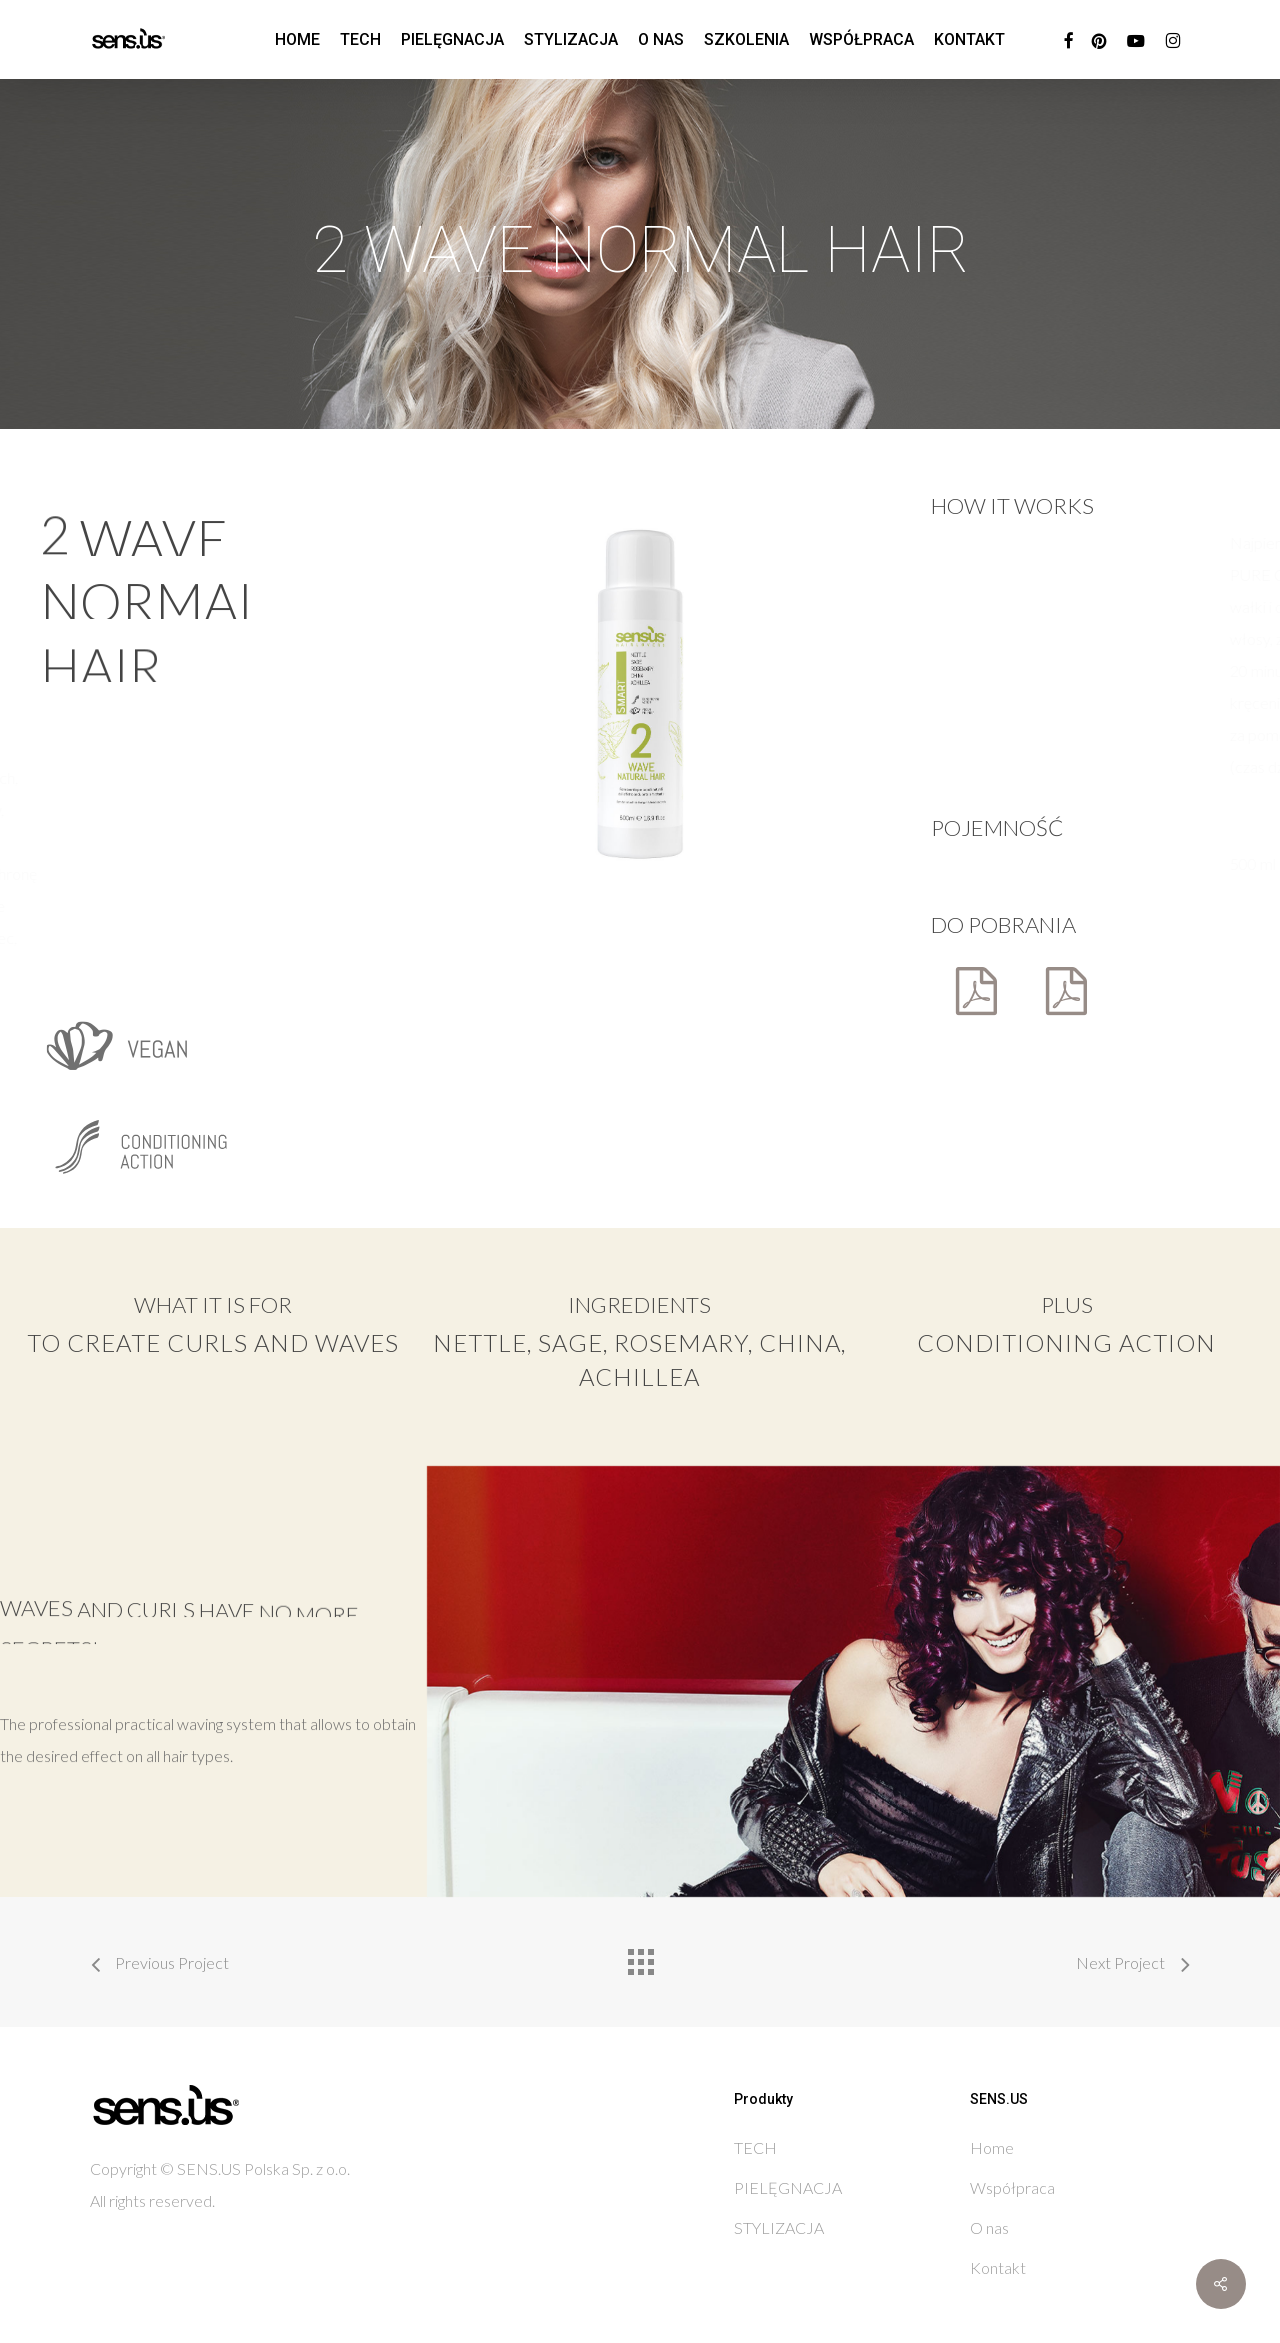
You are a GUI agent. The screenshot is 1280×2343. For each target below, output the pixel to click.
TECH (755, 2147)
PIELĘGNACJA (788, 2187)
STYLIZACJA (779, 2227)
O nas (989, 2227)
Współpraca (1012, 2187)
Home (992, 2147)
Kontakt (998, 2267)
